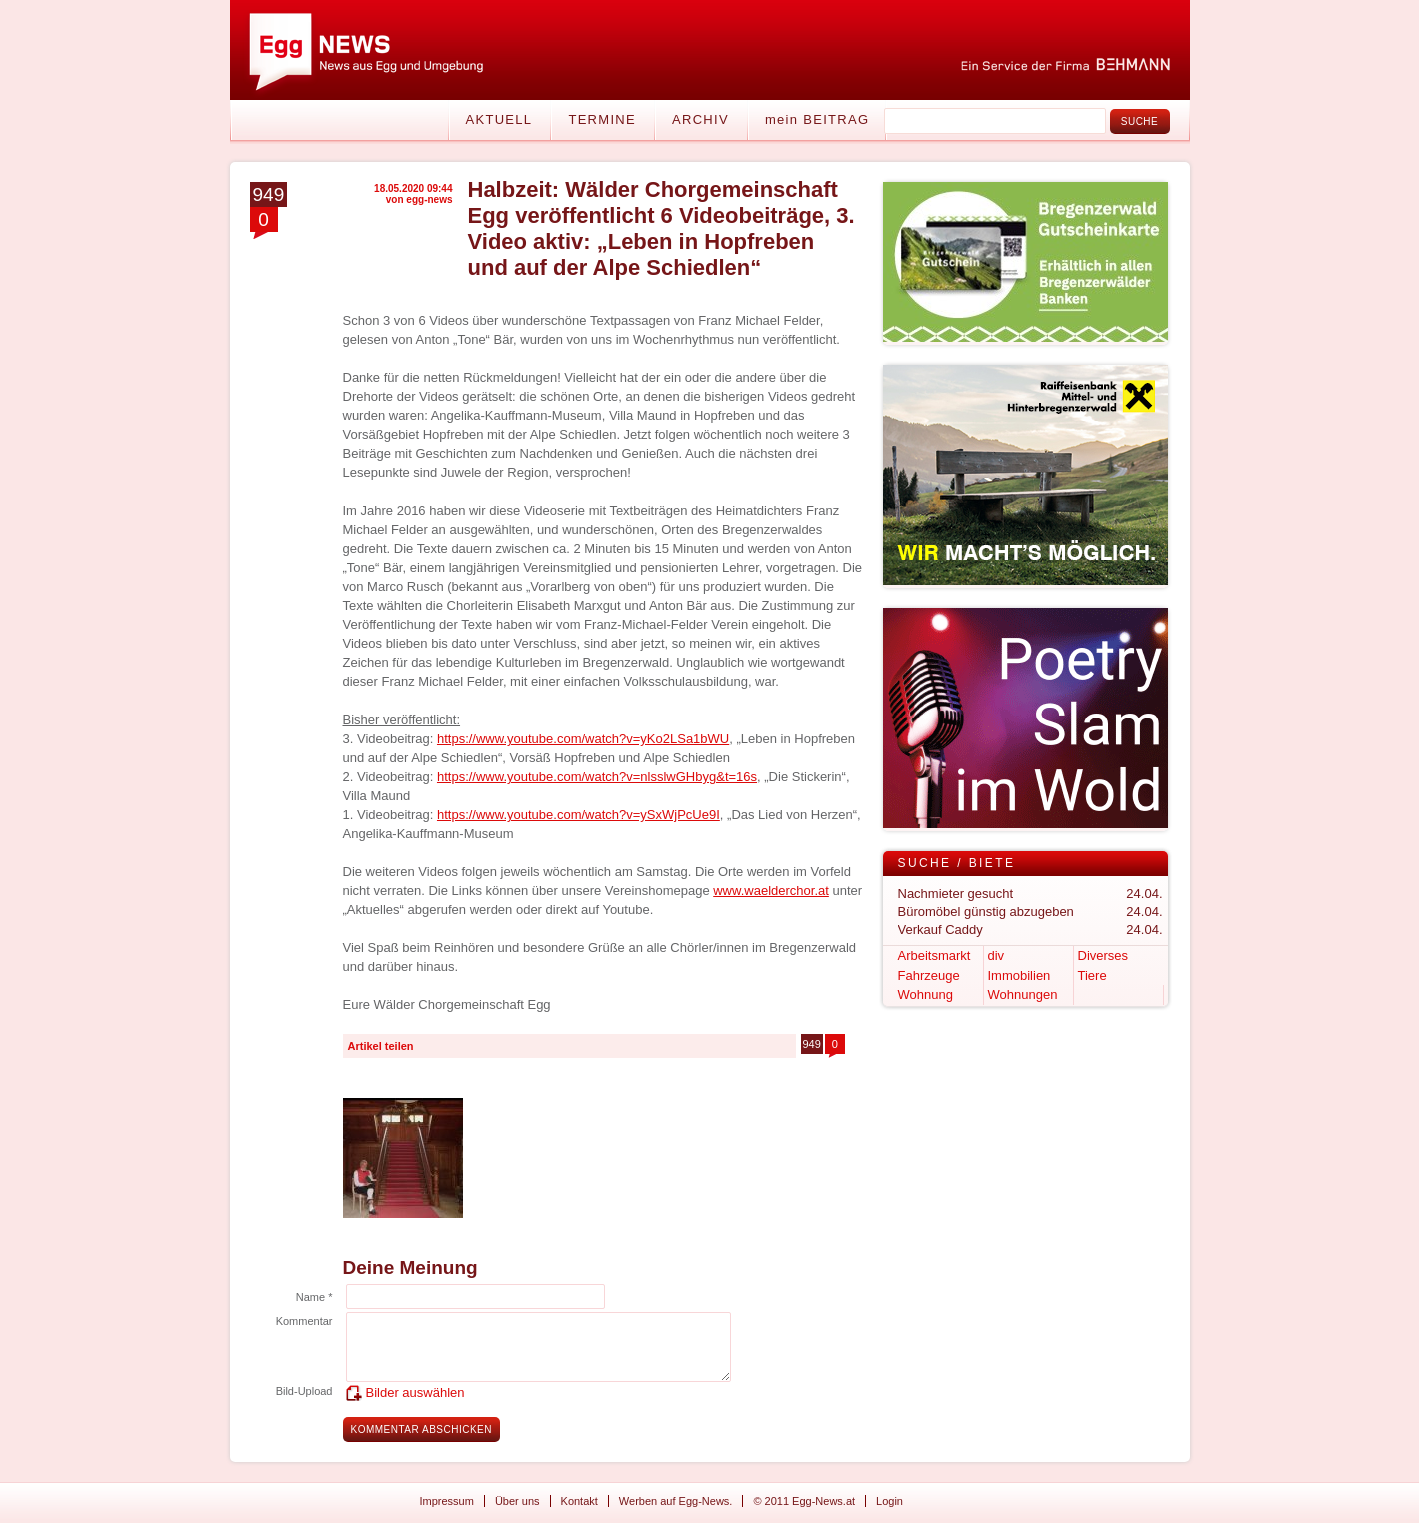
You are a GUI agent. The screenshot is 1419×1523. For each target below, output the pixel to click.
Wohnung (925, 994)
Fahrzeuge (929, 975)
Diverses (1103, 955)
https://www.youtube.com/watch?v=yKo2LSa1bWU (583, 738)
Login (889, 1501)
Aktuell (499, 119)
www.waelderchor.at (771, 890)
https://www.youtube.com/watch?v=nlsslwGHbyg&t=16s (597, 776)
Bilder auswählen (415, 1392)
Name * (314, 1297)
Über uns (517, 1501)
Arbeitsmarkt (934, 955)
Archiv (700, 119)
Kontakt (579, 1501)
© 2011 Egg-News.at (804, 1501)
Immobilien (1019, 975)
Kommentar (304, 1321)
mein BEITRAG (817, 119)
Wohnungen (1023, 994)
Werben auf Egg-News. (676, 1501)
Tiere (1092, 975)
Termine (602, 119)
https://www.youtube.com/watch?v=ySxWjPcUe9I (578, 814)
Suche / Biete (957, 863)
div (996, 955)
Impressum (447, 1501)
